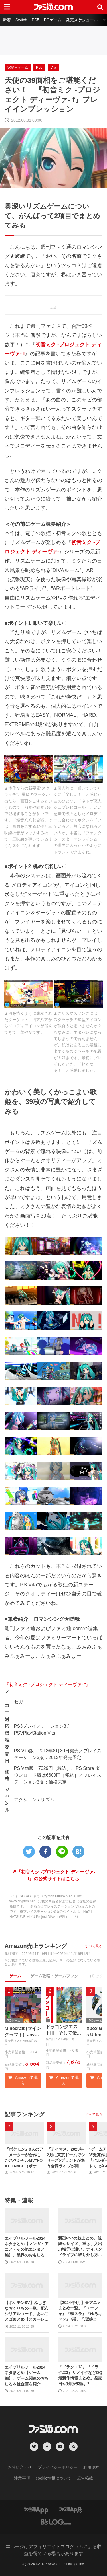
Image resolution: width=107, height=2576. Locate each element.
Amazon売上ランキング (36, 1946)
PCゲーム (52, 20)
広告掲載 (85, 2478)
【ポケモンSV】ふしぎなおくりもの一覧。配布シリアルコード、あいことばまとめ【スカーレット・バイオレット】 (27, 2311)
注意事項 (22, 2478)
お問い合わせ (20, 2467)
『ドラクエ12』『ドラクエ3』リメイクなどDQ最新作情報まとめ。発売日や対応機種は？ (80, 2375)
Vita (53, 67)
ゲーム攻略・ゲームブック (54, 1976)
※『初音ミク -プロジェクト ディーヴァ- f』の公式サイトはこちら (53, 1875)
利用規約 (91, 2467)
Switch (21, 20)
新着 (7, 20)
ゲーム (15, 1976)
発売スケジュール (82, 20)
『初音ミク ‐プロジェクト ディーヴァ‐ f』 (47, 1684)
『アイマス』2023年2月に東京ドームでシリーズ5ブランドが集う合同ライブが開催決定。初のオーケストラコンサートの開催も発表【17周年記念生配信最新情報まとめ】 (66, 2158)
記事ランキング (25, 2115)
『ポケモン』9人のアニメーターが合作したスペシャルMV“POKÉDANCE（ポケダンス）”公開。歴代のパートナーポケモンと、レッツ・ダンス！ (24, 2158)
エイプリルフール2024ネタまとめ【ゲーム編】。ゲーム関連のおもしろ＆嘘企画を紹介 (27, 2375)
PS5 (35, 20)
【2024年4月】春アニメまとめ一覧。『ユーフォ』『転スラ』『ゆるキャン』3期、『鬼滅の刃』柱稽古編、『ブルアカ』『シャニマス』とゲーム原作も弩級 (80, 2311)
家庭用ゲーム (17, 67)
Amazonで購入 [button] (23, 2080)
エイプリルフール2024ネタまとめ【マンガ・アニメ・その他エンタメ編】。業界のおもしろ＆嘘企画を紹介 (27, 2247)
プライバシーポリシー (58, 2467)
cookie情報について (53, 2478)
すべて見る (93, 1946)
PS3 (39, 67)
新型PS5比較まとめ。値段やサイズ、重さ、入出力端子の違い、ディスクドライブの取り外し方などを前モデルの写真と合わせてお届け (80, 2247)
